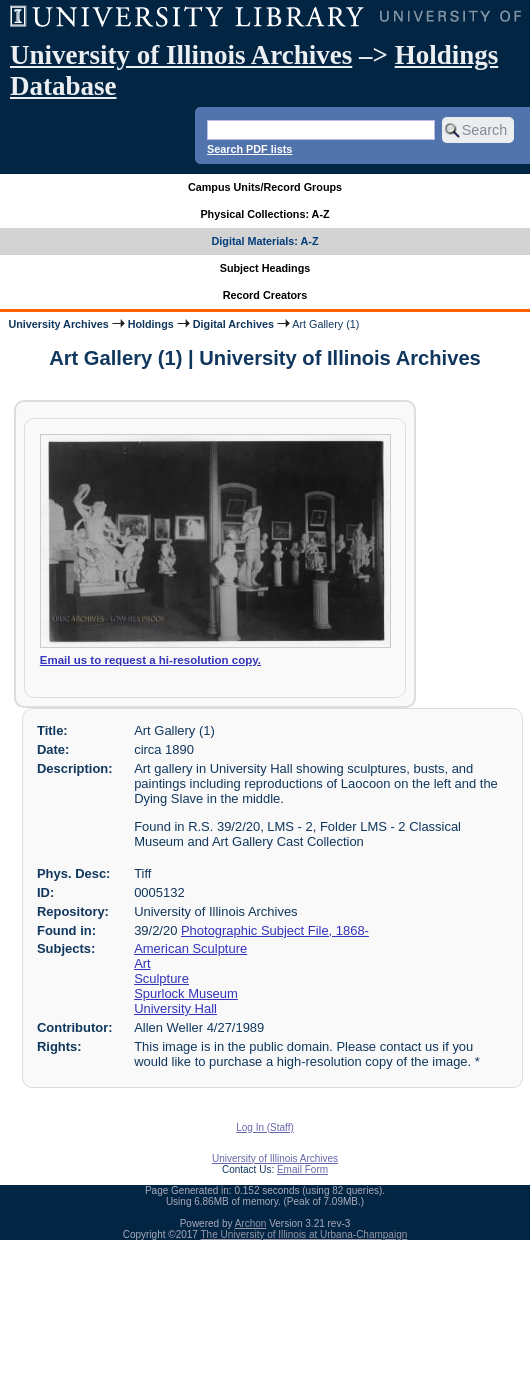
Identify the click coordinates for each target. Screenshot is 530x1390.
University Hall (175, 1008)
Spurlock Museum (186, 993)
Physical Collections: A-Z (264, 214)
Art (142, 963)
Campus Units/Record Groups (265, 187)
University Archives (58, 324)
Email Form (302, 1169)
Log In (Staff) (265, 1127)
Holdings (151, 324)
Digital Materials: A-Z (265, 241)
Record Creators (265, 295)
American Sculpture (190, 948)
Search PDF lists (249, 149)
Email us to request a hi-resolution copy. (150, 660)
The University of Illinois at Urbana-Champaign (304, 1234)
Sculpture (161, 978)
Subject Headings (265, 268)
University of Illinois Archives (181, 55)
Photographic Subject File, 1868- (275, 930)
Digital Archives (233, 324)
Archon (251, 1223)
